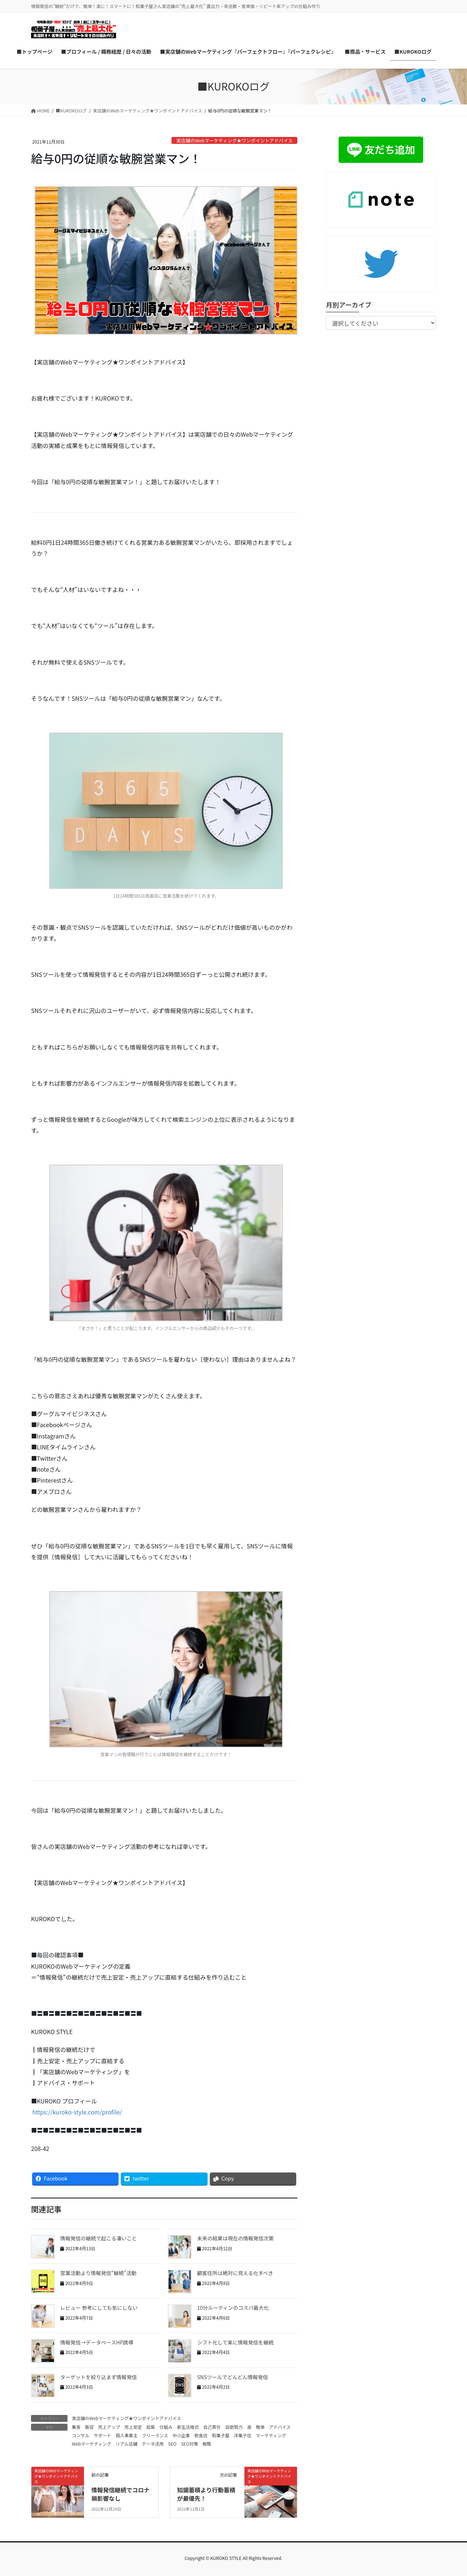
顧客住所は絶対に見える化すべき (235, 2273)
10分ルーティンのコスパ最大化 (233, 2307)
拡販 (150, 2427)
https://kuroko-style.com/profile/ (76, 2111)
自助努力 (234, 2427)
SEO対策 (189, 2444)
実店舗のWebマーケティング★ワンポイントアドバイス (234, 140)
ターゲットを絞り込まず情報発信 (98, 2377)
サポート (102, 2435)
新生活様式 (188, 2427)
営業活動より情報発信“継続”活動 (98, 2273)
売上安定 (133, 2427)
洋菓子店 (242, 2435)
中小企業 (181, 2435)
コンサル (80, 2435)
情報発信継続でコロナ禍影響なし (120, 2493)
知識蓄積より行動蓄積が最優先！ (206, 2493)
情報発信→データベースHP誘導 (96, 2342)
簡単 (260, 2427)
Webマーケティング (91, 2444)
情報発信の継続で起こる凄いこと (98, 2238)
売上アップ (109, 2427)
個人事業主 (127, 2435)
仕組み (166, 2427)
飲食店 (201, 2435)
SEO (172, 2444)
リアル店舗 (127, 2444)
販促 (89, 2427)
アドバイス (280, 2427)
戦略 (206, 2444)
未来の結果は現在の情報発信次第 (235, 2238)
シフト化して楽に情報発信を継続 (235, 2342)
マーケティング (271, 2435)
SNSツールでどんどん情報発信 (232, 2377)
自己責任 (212, 2427)
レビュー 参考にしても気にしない (99, 2307)
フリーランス (155, 2435)
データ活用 (153, 2444)
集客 (76, 2427)
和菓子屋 (220, 2435)
